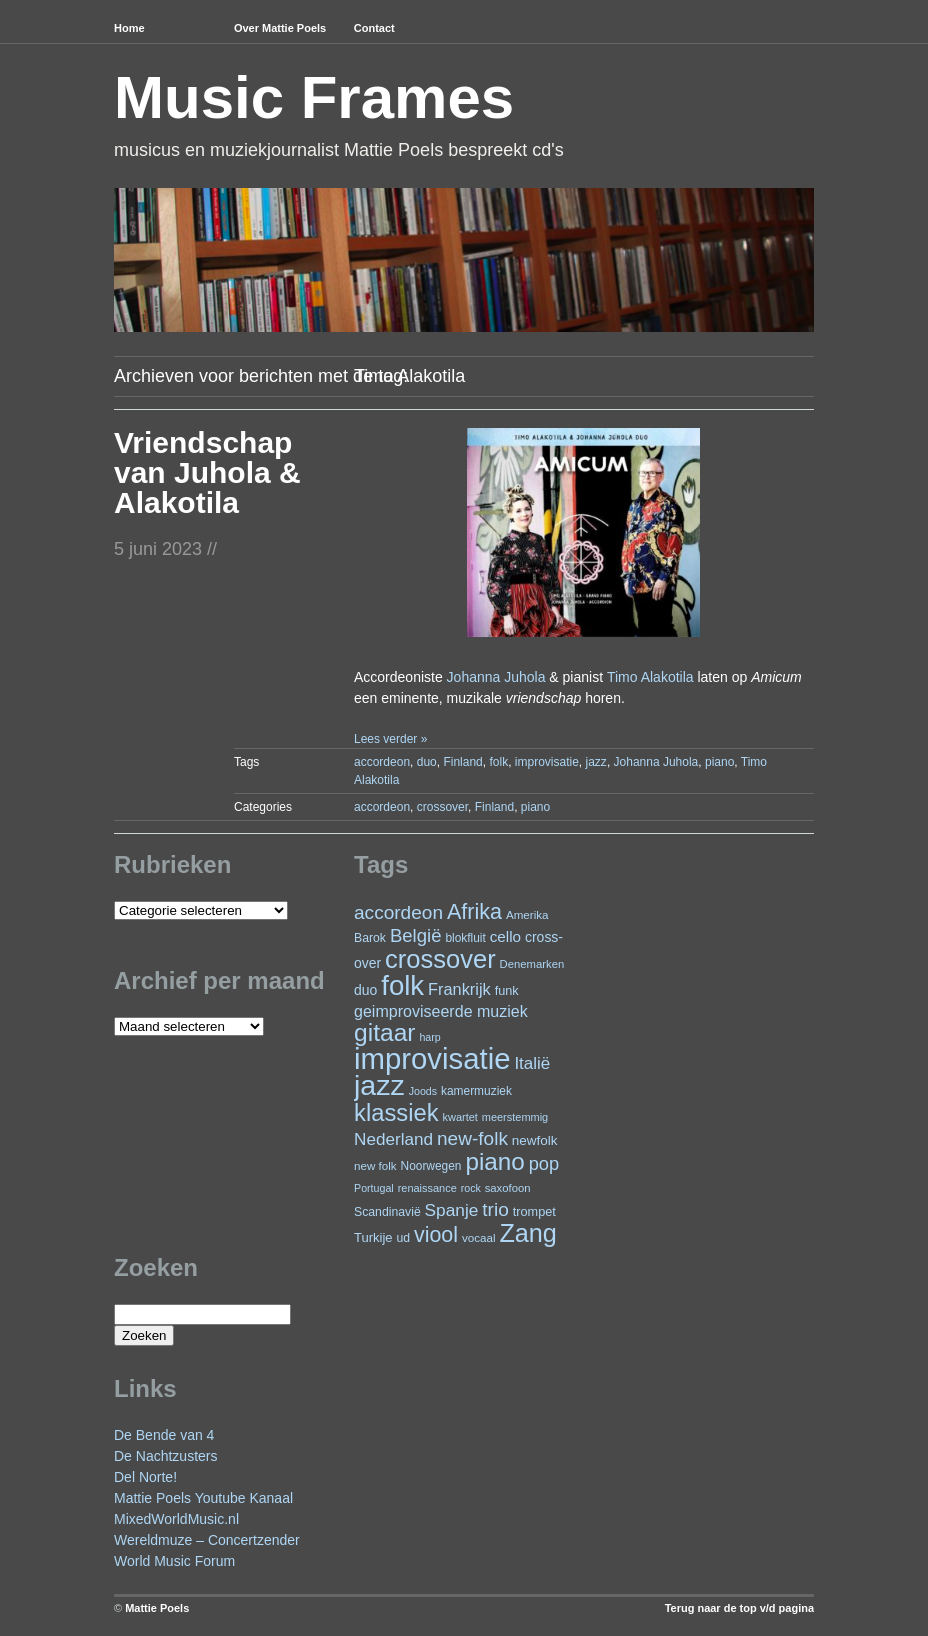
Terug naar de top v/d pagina (739, 1608)
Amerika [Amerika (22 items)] (527, 914)
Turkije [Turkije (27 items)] (373, 1237)
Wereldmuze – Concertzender (207, 1540)
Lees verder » (390, 739)
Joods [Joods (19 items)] (423, 1091)
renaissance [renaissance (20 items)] (427, 1188)
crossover (442, 807)
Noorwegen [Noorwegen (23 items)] (431, 1166)
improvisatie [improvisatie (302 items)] (432, 1058)
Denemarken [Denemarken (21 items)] (532, 964)
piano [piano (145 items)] (494, 1161)
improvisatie (547, 762)
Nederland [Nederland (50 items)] (393, 1139)
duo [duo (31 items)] (365, 990)
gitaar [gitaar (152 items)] (384, 1032)
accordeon (382, 762)
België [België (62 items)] (416, 935)
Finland (462, 762)
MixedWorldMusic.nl (176, 1519)
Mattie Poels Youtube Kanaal (203, 1498)
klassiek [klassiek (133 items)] (396, 1112)
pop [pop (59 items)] (544, 1163)
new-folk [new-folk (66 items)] (472, 1138)
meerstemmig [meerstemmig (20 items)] (515, 1117)
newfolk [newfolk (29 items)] (535, 1140)
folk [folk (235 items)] (402, 985)
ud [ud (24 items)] (404, 1238)
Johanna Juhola (496, 677)
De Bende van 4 (164, 1435)
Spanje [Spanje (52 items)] (452, 1210)
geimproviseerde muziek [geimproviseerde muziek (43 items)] (441, 1011)
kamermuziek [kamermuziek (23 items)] (476, 1091)
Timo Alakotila (650, 677)
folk (498, 762)
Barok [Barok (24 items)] (370, 938)
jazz (596, 762)
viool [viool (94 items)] (436, 1235)
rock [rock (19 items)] (471, 1188)
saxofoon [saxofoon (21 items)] (508, 1188)
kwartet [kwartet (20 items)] (460, 1117)
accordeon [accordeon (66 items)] (398, 912)
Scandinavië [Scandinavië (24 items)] (387, 1212)
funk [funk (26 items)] (507, 990)
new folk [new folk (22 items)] (375, 1165)
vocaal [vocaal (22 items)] (479, 1237)
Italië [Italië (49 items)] (532, 1063)
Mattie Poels (157, 1608)
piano (719, 762)
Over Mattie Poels (280, 28)
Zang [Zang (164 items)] (527, 1233)
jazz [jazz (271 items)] (379, 1085)
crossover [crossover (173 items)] (440, 959)
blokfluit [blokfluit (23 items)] (465, 938)
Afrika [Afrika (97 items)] (474, 911)
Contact (374, 28)
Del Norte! (145, 1477)
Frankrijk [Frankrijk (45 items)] (459, 989)
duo (427, 762)
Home (129, 28)
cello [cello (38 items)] (505, 936)
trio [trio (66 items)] (495, 1209)
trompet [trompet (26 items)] (534, 1211)
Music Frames (314, 97)
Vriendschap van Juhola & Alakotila (207, 472)
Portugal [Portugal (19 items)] (374, 1188)
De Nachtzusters (165, 1456)
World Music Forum (174, 1561)
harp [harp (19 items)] (429, 1037)
